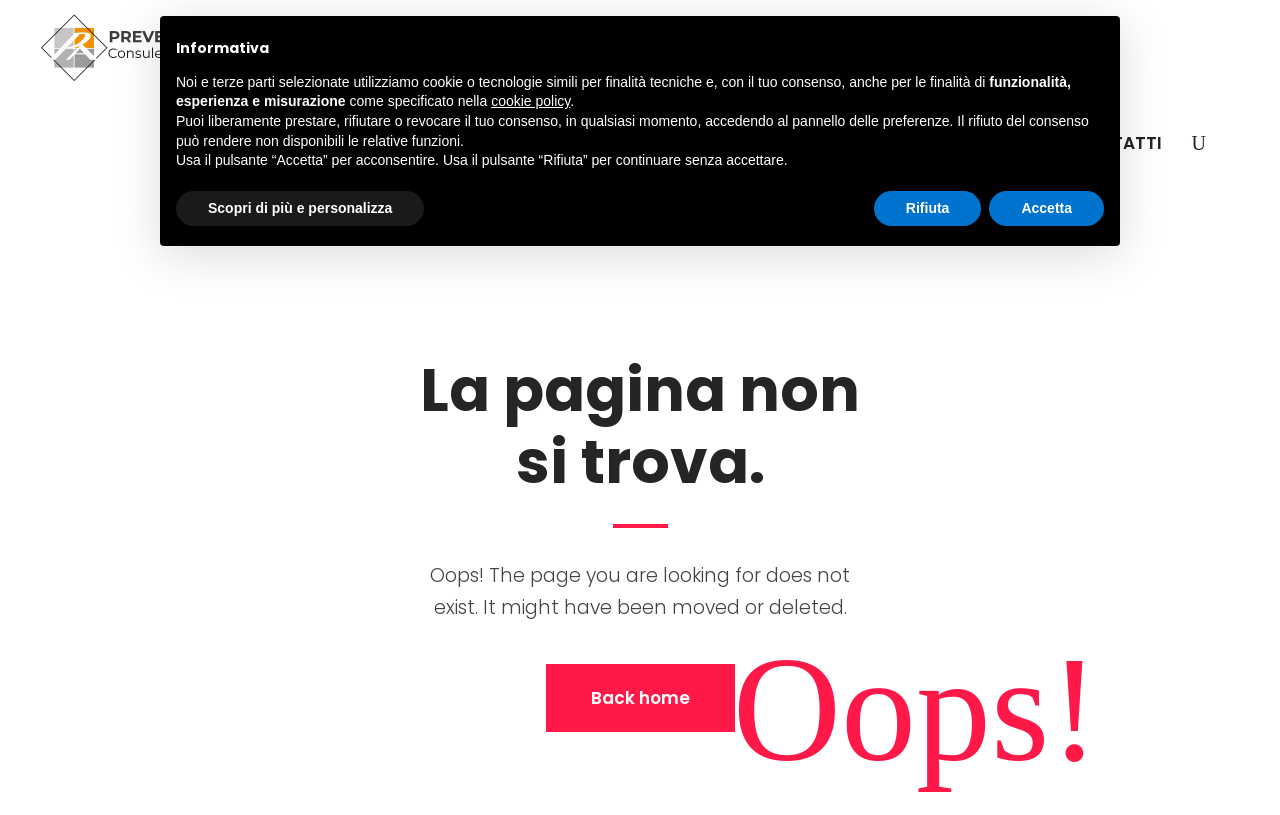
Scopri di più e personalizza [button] (300, 208)
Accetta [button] (1046, 208)
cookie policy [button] (530, 101)
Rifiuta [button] (928, 208)
